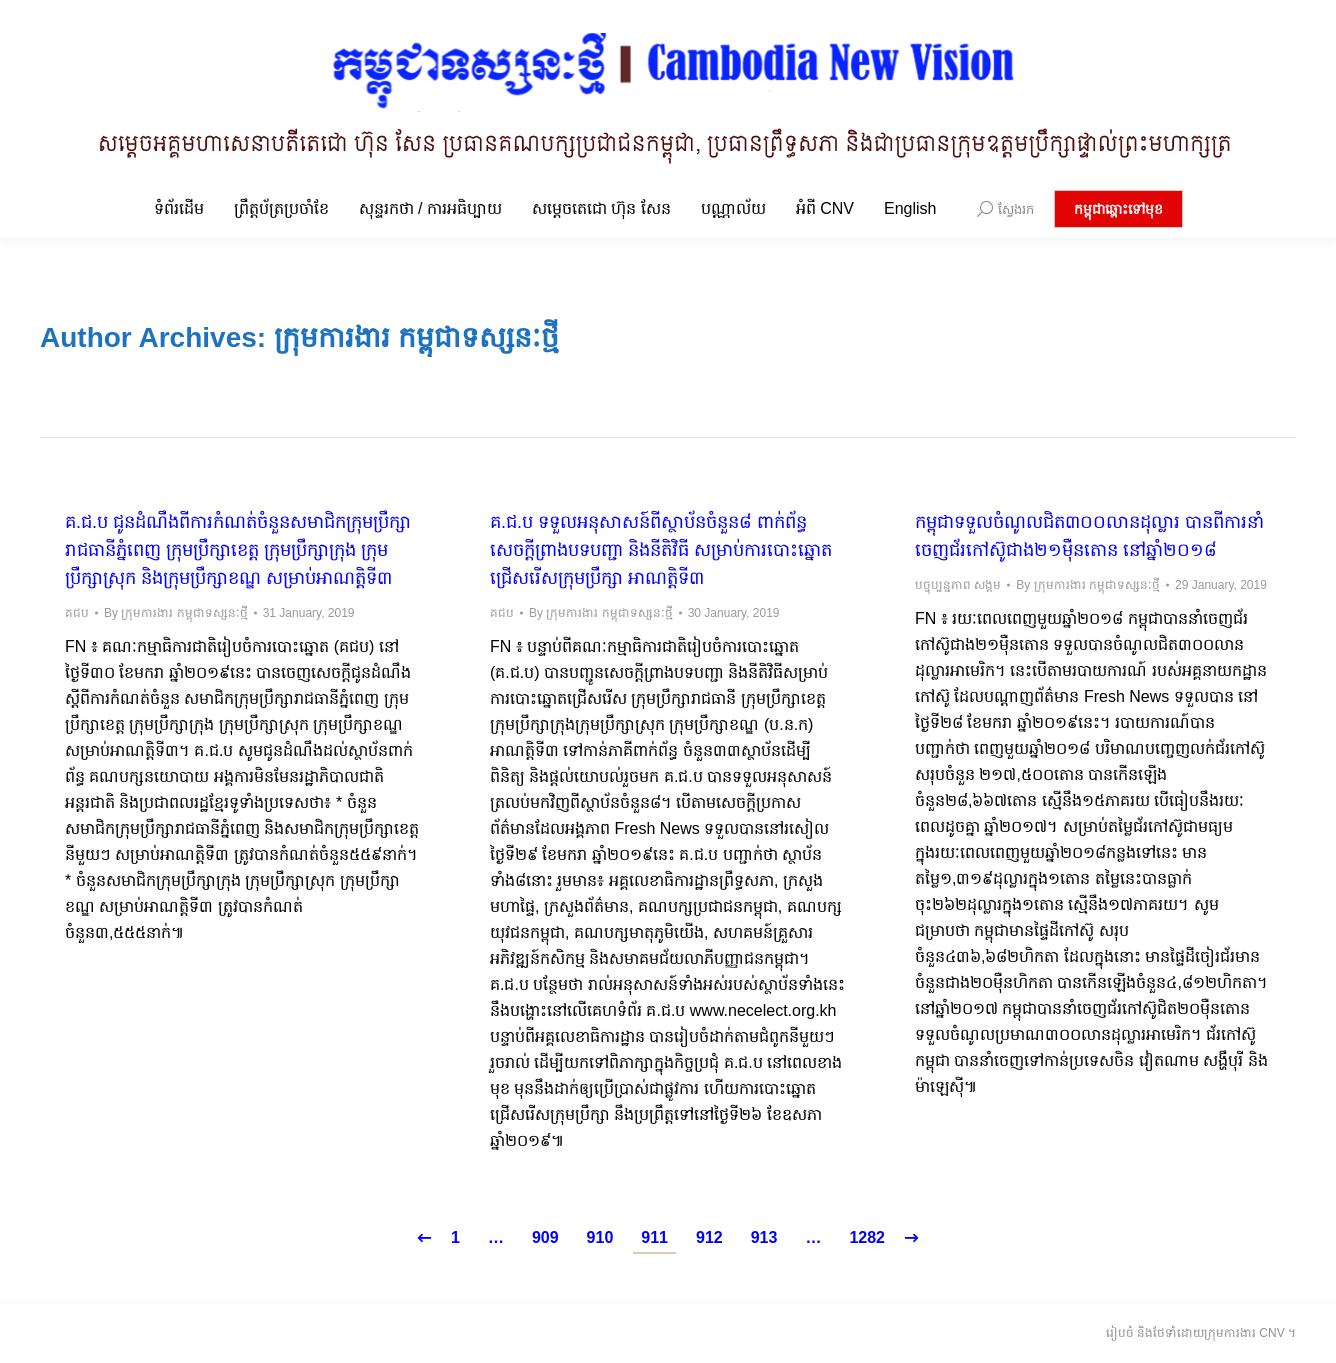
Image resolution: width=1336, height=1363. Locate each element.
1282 (867, 1237)
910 (600, 1237)
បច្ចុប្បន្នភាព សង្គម (958, 585)
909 (545, 1237)
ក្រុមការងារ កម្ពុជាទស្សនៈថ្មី (416, 337)
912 (709, 1237)
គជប (77, 613)
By (176, 613)
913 (764, 1237)
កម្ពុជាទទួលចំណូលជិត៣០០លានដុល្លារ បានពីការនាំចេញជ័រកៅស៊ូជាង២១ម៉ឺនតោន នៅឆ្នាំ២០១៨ (1089, 536)
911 (654, 1237)
